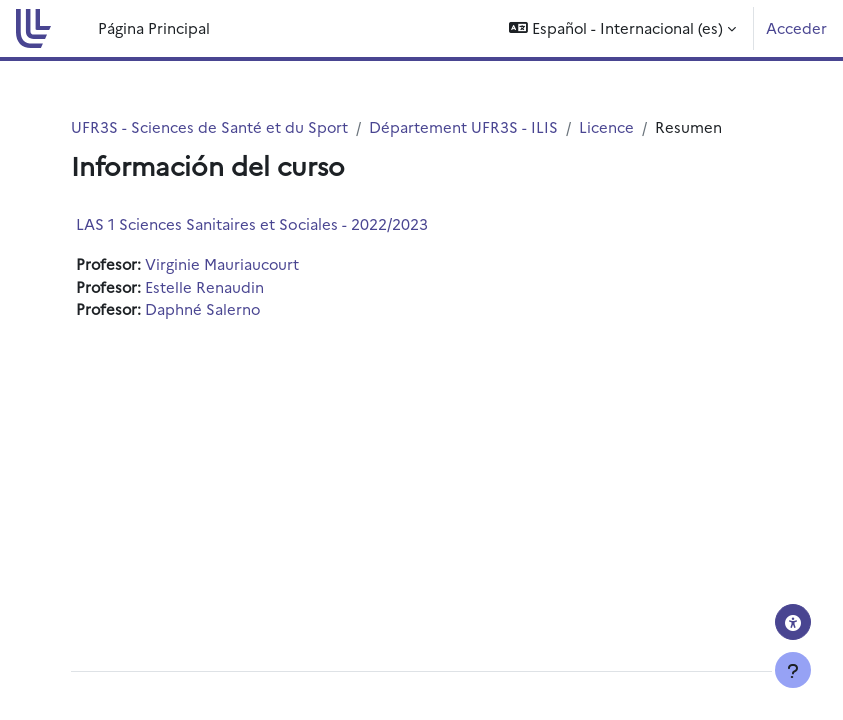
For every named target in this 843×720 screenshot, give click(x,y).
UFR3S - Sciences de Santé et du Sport (209, 126)
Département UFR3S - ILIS (463, 126)
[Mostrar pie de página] (793, 670)
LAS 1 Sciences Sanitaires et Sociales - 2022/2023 (252, 223)
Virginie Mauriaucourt (222, 263)
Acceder (796, 27)
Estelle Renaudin (204, 286)
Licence (606, 126)
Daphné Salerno (202, 308)
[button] (622, 28)
